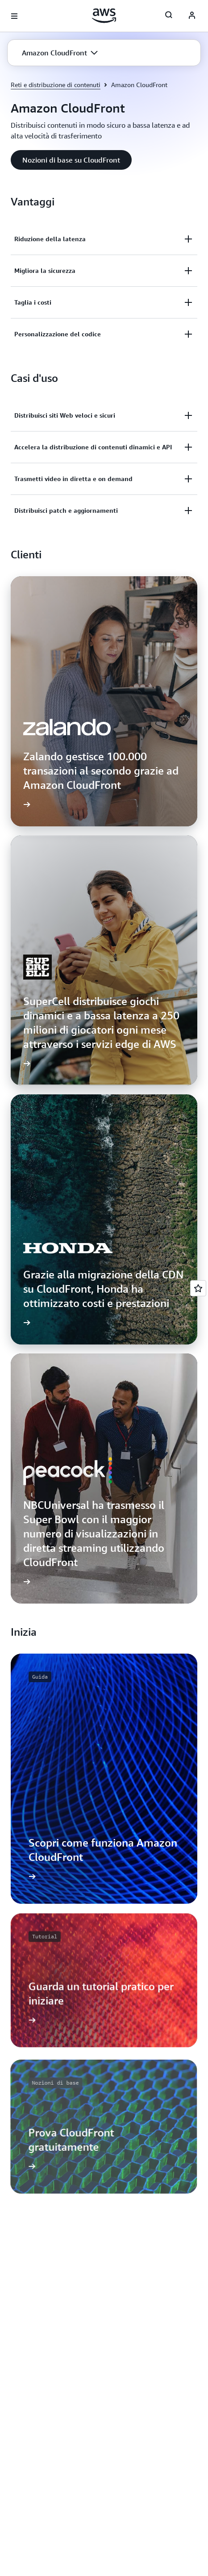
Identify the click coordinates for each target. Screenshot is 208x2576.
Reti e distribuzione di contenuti (55, 84)
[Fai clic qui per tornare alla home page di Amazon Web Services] (104, 15)
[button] (60, 53)
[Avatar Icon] (192, 16)
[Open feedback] (198, 1288)
